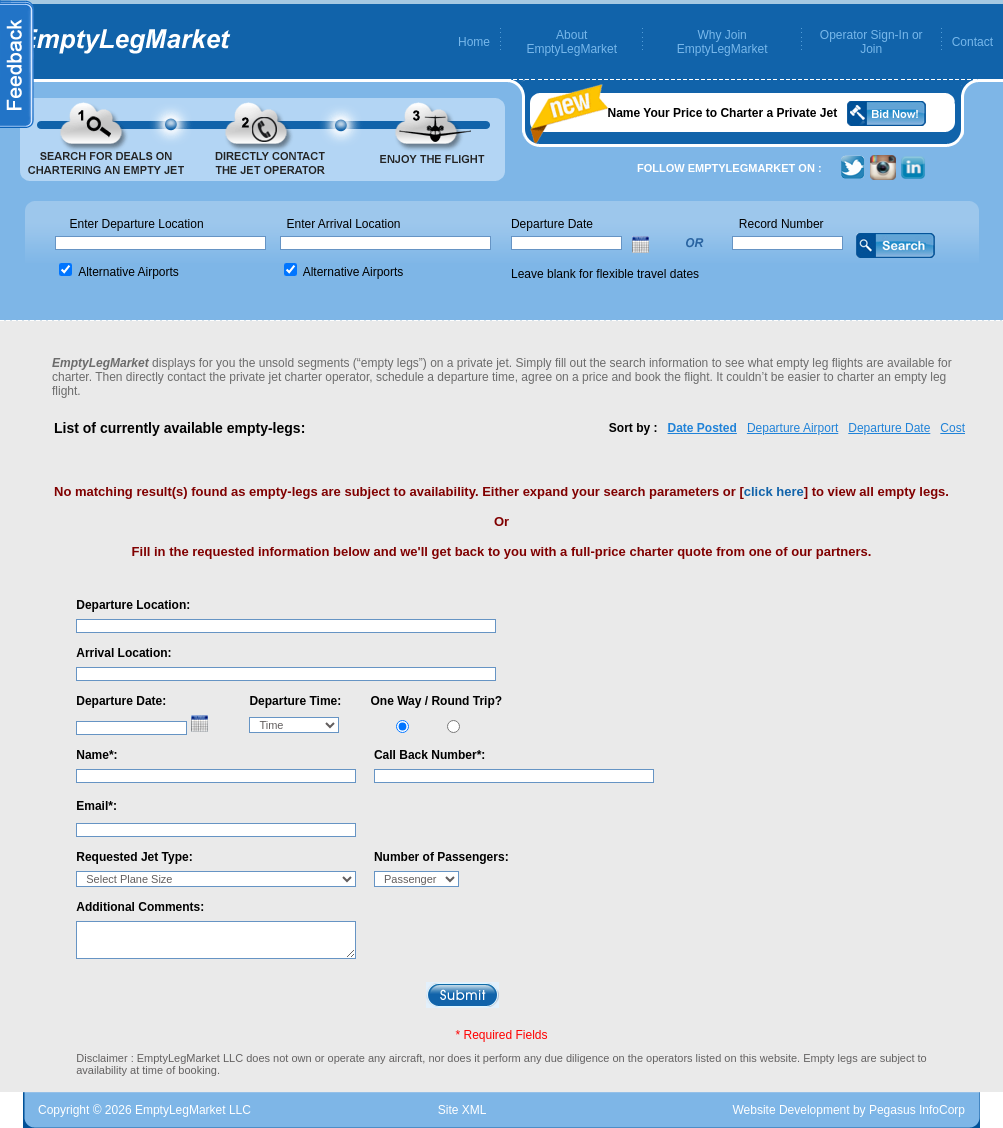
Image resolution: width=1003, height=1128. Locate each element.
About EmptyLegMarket (571, 42)
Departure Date (889, 428)
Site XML (462, 1110)
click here (774, 491)
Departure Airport (792, 428)
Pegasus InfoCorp (917, 1110)
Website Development (790, 1110)
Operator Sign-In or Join (871, 42)
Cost (952, 428)
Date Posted (702, 428)
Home (474, 42)
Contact (972, 42)
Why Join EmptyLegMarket (722, 42)
